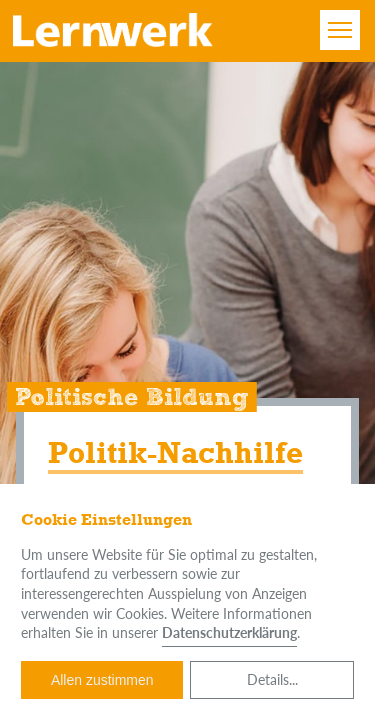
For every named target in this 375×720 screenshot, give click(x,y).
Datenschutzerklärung (229, 632)
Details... (272, 679)
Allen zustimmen (102, 680)
